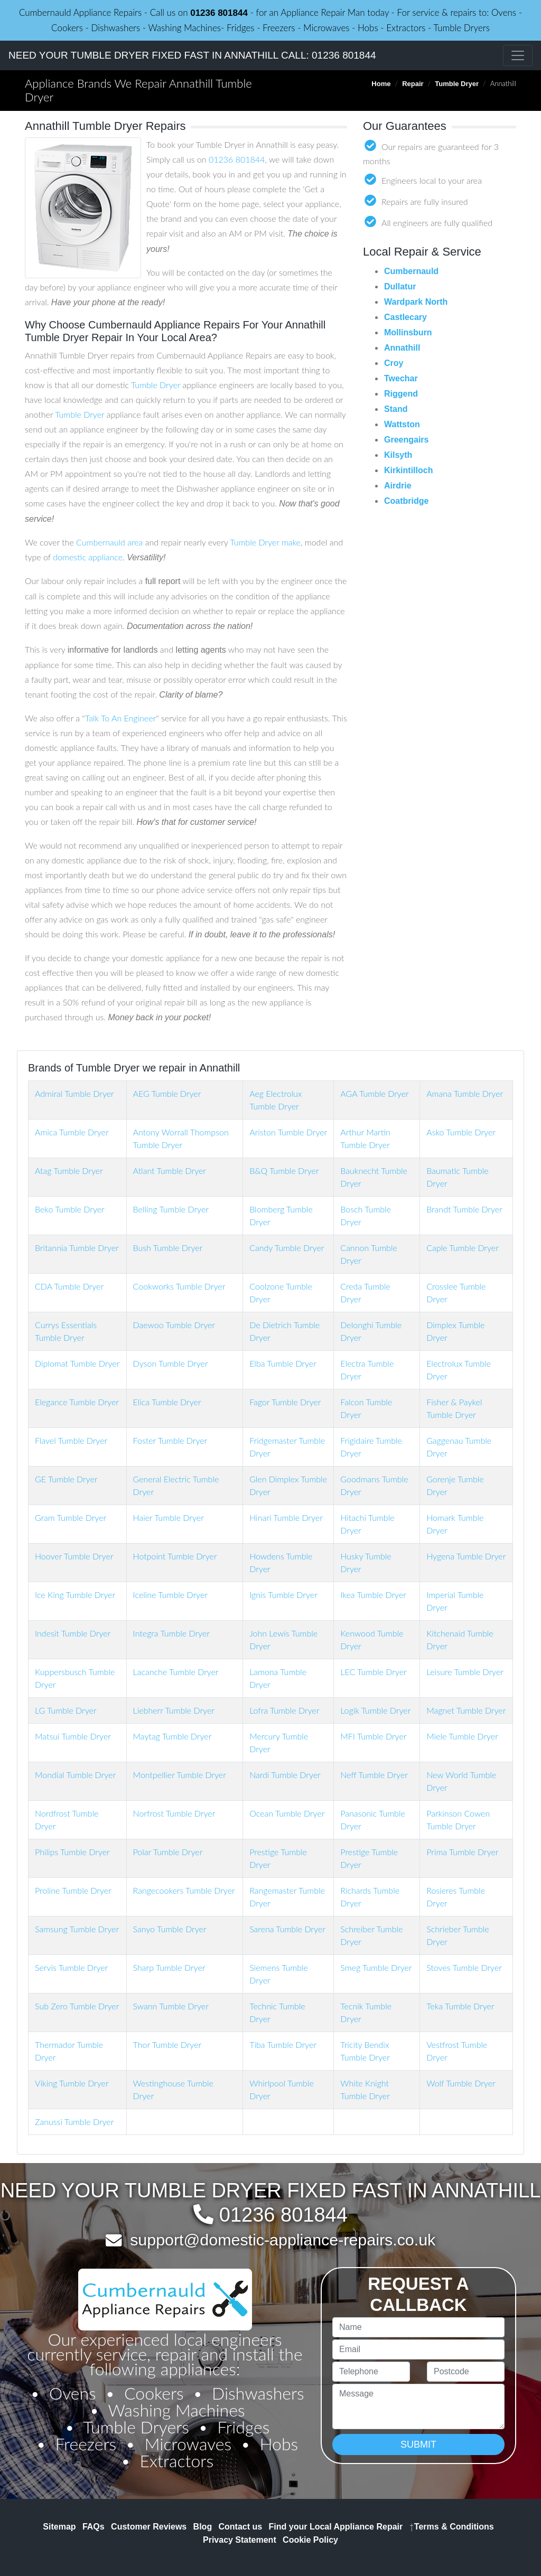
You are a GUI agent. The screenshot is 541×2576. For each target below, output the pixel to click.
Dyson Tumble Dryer (170, 1363)
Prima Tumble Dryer (462, 1852)
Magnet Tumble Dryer (466, 1710)
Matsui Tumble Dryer (73, 1736)
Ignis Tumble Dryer (283, 1595)
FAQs (93, 2526)
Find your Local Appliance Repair (336, 2526)
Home (380, 84)
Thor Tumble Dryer (167, 2044)
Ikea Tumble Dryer (373, 1595)
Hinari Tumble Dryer (286, 1517)
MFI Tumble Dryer (373, 1736)
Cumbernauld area (109, 542)
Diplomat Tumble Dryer (77, 1363)
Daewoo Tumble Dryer (174, 1325)
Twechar (401, 378)
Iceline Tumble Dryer (170, 1595)
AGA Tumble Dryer (374, 1093)
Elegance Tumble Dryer (77, 1402)
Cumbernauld (411, 271)
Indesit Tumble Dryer (72, 1633)
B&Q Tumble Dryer (284, 1170)
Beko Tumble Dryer (70, 1209)
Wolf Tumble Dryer (461, 2083)
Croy (393, 363)
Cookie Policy (310, 2539)
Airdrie (398, 485)
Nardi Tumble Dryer (285, 1775)
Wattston (402, 424)
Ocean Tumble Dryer (286, 1813)
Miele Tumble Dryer (462, 1736)
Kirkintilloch (408, 470)
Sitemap (59, 2526)
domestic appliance (88, 557)
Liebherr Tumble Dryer (173, 1710)
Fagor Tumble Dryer (285, 1402)
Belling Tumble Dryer (171, 1209)
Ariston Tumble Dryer (288, 1132)
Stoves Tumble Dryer (464, 1967)
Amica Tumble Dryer (72, 1132)
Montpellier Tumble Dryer (179, 1775)
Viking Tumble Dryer (72, 2083)
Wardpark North (415, 301)
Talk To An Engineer (120, 718)
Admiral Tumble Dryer (74, 1093)
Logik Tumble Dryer (375, 1710)
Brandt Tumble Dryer (464, 1209)
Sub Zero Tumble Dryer (77, 2006)
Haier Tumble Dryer (168, 1517)
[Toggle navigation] (518, 55)
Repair (412, 84)
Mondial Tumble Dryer (75, 1775)
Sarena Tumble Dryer (287, 1929)
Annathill (402, 347)
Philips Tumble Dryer (72, 1852)
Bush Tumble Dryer (168, 1248)
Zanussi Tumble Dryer (74, 2122)
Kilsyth (398, 454)
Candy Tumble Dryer (286, 1248)
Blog (202, 2526)
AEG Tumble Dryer (167, 1093)
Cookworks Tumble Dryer (179, 1286)
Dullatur (400, 286)
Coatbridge (406, 500)
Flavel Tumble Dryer (71, 1440)
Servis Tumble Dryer (71, 1967)
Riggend (401, 393)
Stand (395, 409)
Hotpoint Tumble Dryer (175, 1556)
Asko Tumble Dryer (461, 1132)
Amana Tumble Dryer (464, 1093)
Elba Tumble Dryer (282, 1363)
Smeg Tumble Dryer (376, 1967)
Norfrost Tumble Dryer (174, 1813)
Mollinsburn (408, 332)
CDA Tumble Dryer (69, 1286)
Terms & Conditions (451, 2526)
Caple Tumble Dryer (462, 1248)
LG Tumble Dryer (66, 1710)
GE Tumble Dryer (66, 1479)
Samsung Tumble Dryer (77, 1929)
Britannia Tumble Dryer (77, 1248)
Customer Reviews (148, 2526)
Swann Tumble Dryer (171, 2006)
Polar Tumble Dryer (168, 1852)
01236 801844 (219, 13)
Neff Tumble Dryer (374, 1775)
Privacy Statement (239, 2539)
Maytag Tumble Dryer (172, 1736)
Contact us (241, 2526)
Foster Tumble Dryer (170, 1440)
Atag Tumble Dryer (69, 1170)
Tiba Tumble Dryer (282, 2044)
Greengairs (406, 439)
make (291, 542)
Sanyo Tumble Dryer (170, 1929)
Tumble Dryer (457, 84)
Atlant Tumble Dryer (169, 1170)
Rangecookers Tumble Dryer (184, 1890)
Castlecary (405, 317)
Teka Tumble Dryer (460, 2006)
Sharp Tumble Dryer (169, 1967)
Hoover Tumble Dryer (74, 1556)
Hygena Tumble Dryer (466, 1556)
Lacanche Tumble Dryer (176, 1672)
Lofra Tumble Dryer (284, 1710)
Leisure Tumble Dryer (464, 1672)
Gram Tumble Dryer (70, 1517)
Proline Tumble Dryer (73, 1890)
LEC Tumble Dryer (373, 1672)
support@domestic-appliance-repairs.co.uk (282, 2240)
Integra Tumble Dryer (171, 1633)
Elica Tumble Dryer (167, 1402)
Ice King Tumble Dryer (75, 1595)
